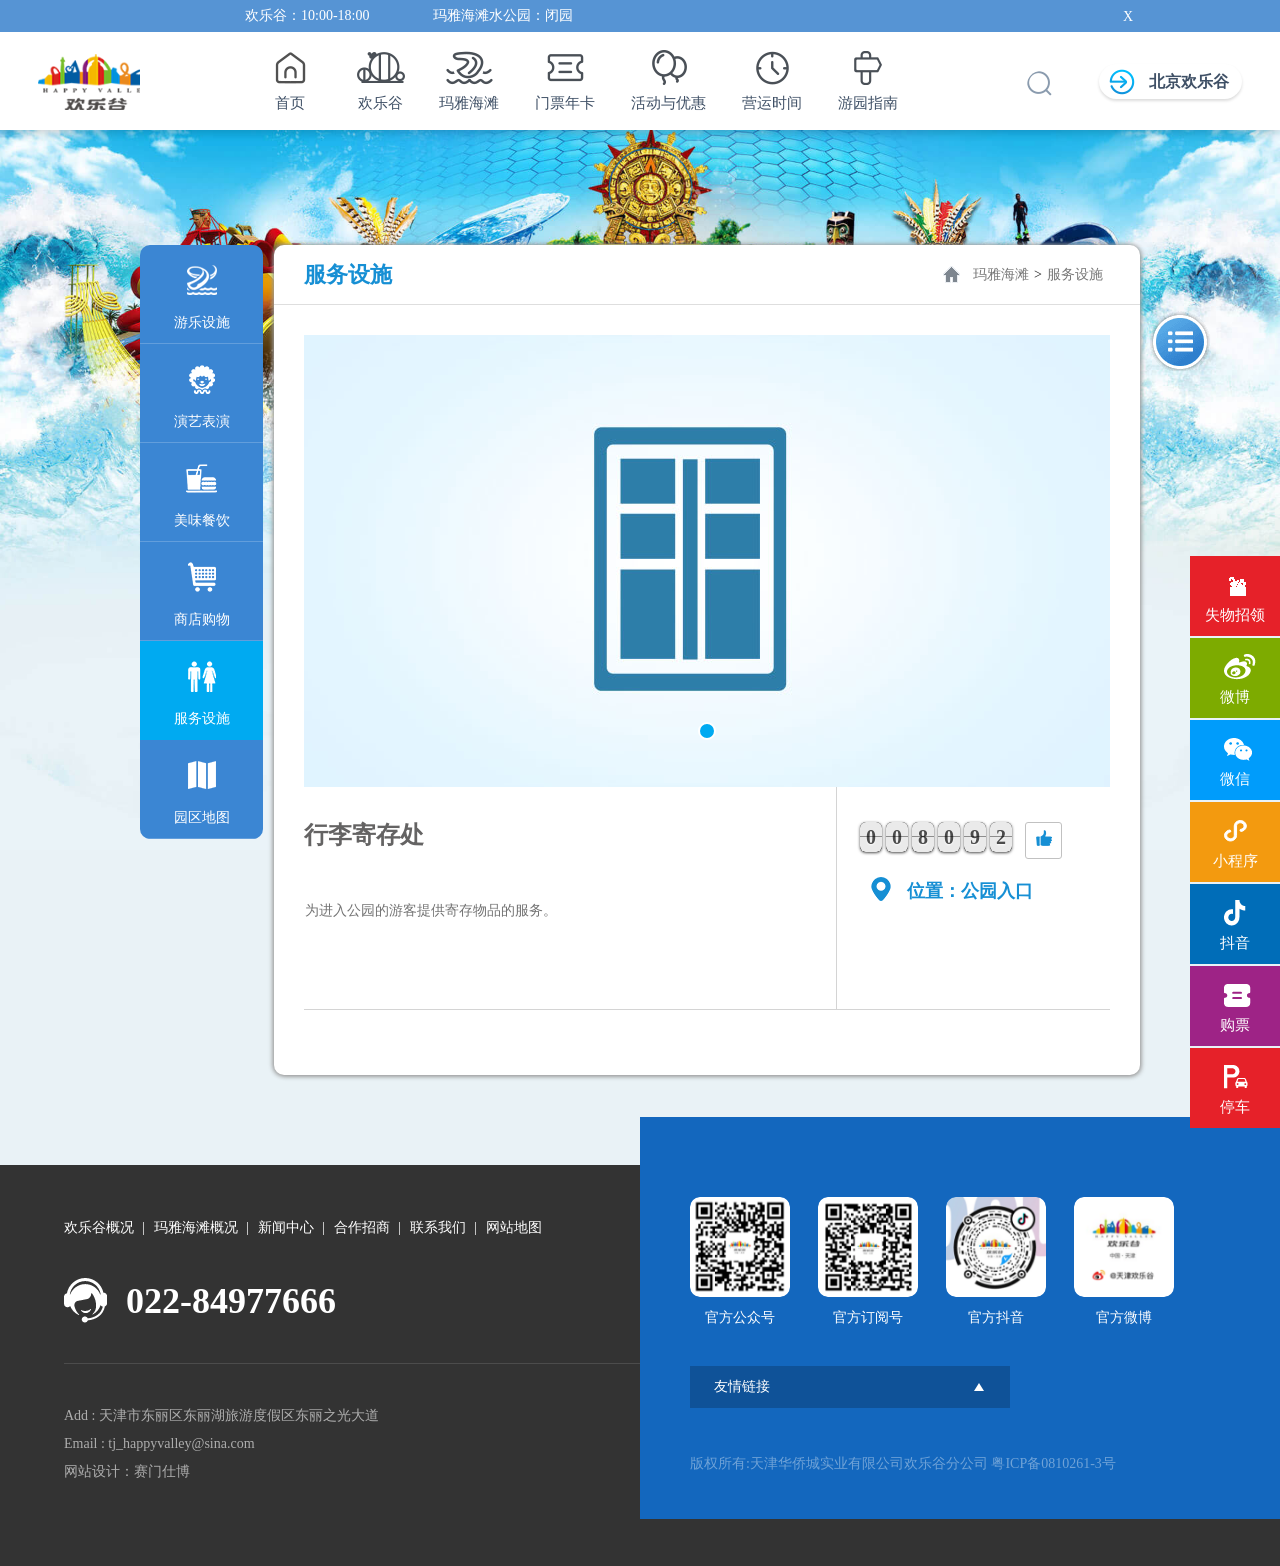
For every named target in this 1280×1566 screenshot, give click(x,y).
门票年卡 (565, 75)
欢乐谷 (380, 75)
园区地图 (202, 787)
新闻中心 (286, 1227)
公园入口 (997, 891)
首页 (289, 75)
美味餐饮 (202, 490)
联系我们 (438, 1227)
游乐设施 (202, 292)
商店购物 (202, 589)
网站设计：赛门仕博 (127, 1471)
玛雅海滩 (469, 75)
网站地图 (514, 1227)
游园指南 (868, 75)
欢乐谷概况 (99, 1227)
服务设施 (202, 688)
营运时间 (772, 75)
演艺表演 (202, 391)
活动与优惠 (668, 75)
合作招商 (362, 1227)
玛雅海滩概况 (196, 1227)
